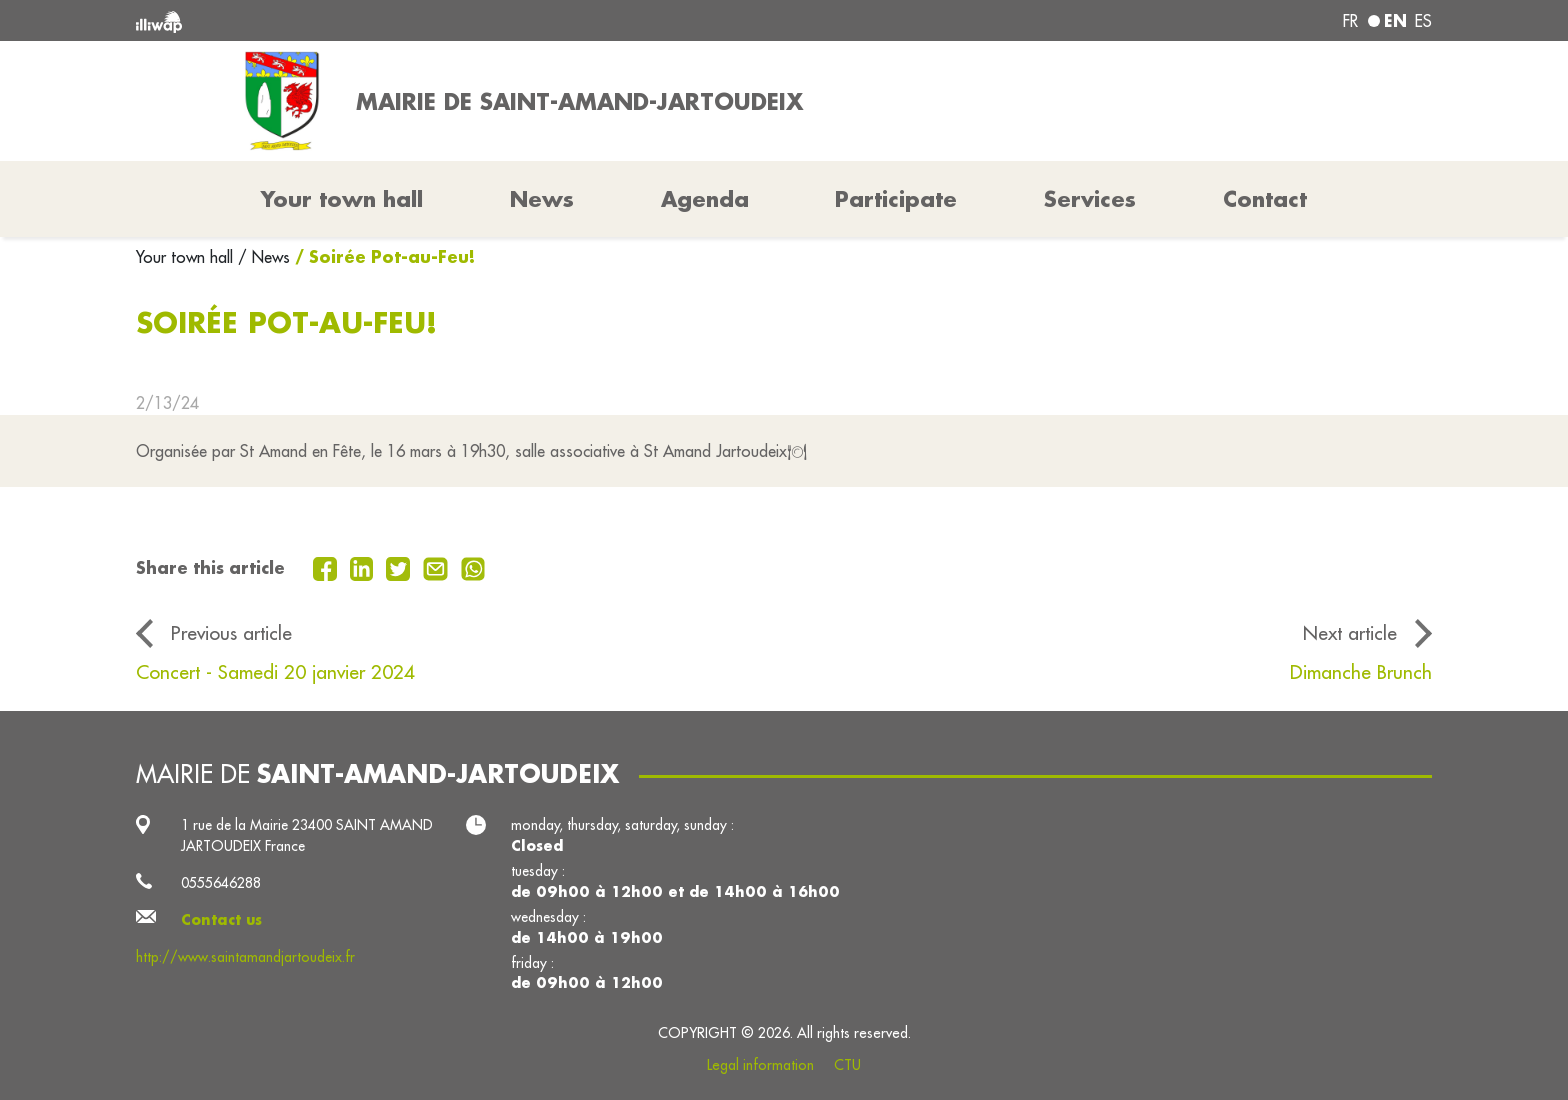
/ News (264, 257)
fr (1350, 21)
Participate (896, 199)
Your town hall (187, 257)
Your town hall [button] (342, 199)
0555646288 (221, 883)
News (542, 199)
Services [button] (1090, 199)
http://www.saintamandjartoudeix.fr (245, 957)
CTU (847, 1065)
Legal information (760, 1065)
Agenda (705, 199)
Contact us (221, 920)
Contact (1265, 199)
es (1423, 21)
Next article (1350, 633)
